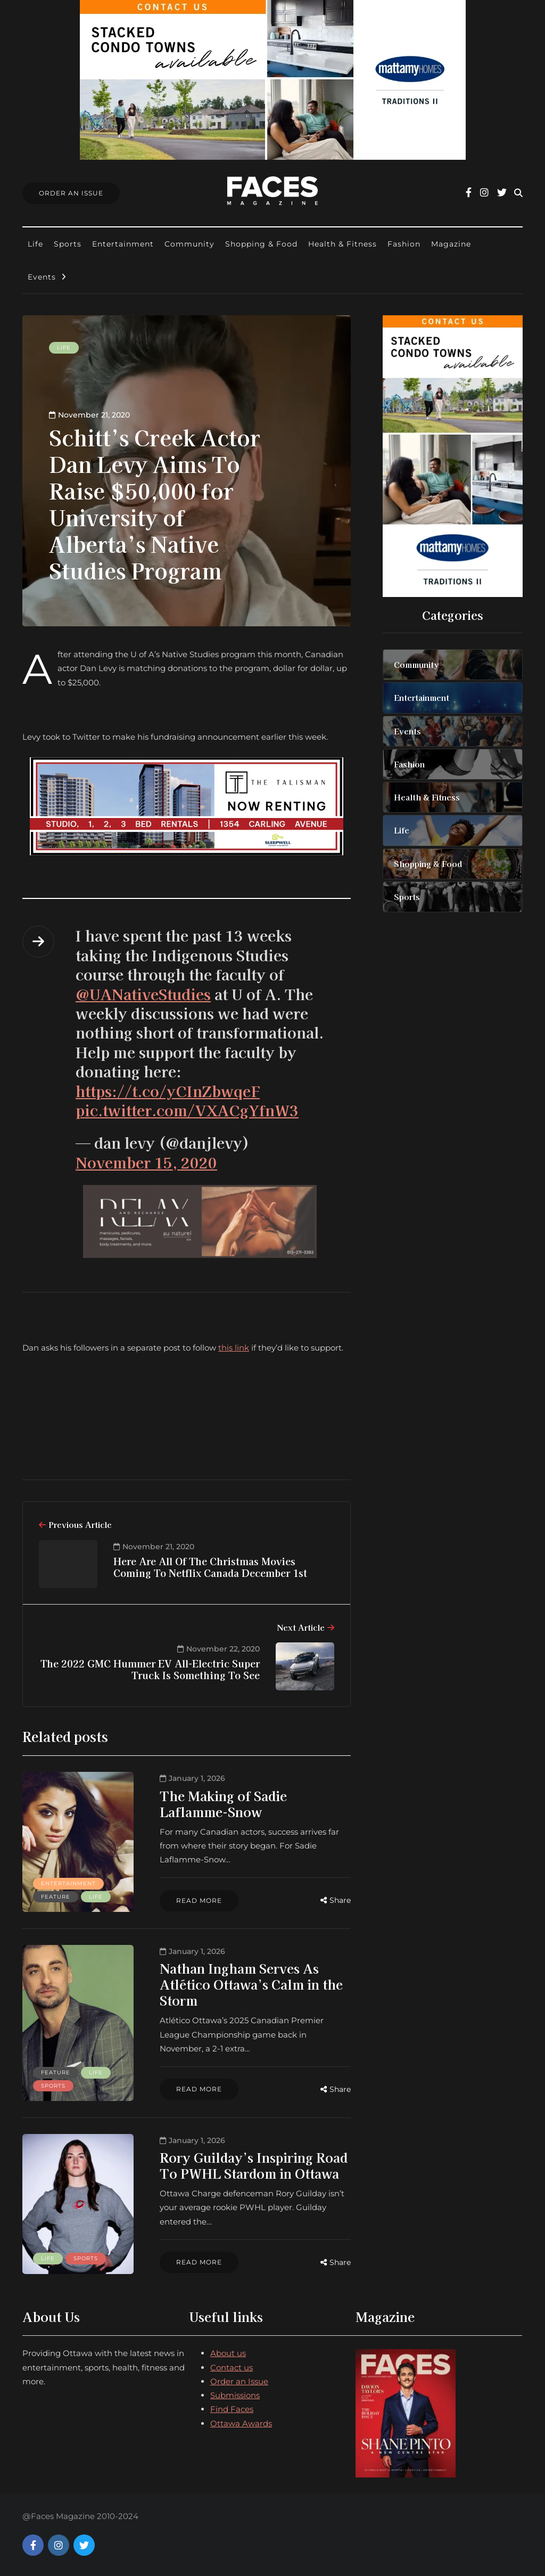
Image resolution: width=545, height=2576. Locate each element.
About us (228, 2353)
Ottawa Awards (241, 2423)
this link (233, 1348)
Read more (195, 1900)
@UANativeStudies (143, 993)
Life (35, 244)
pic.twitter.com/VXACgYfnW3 (187, 1110)
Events (42, 277)
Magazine (451, 244)
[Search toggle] (518, 193)
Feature (55, 1896)
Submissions (235, 2395)
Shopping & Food (261, 244)
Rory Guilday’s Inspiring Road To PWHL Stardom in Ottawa (249, 2165)
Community (189, 244)
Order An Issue (71, 193)
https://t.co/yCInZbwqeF (168, 1090)
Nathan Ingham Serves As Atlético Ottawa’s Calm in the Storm (246, 1984)
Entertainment (123, 244)
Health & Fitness (342, 244)
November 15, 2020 (146, 1162)
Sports (67, 244)
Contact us (231, 2367)
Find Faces (231, 2409)
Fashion (403, 244)
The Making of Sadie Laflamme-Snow (219, 1803)
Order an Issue (239, 2381)
